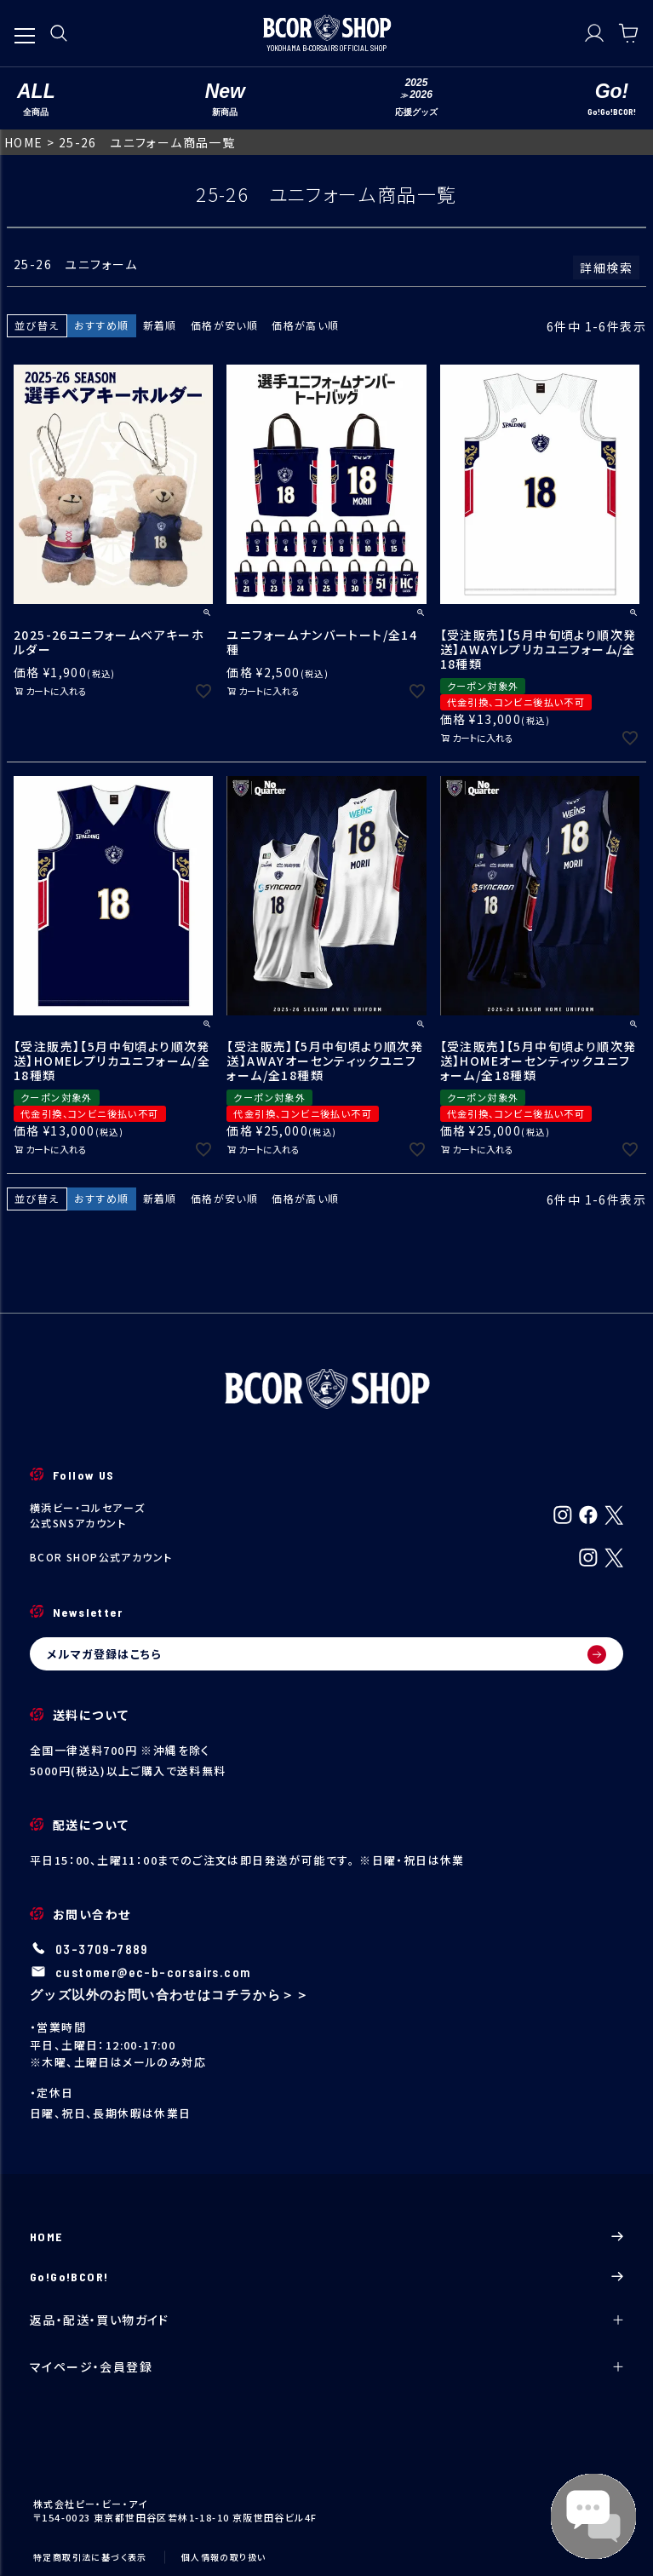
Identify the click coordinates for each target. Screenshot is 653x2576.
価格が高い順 (305, 325)
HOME (23, 142)
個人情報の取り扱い (223, 2556)
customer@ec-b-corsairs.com (152, 1972)
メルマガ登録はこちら (326, 1654)
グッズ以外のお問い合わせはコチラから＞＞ (169, 1994)
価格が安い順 (224, 325)
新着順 (160, 325)
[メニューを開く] (25, 27)
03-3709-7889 (101, 1950)
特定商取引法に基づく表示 (90, 2556)
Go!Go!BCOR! (326, 2276)
